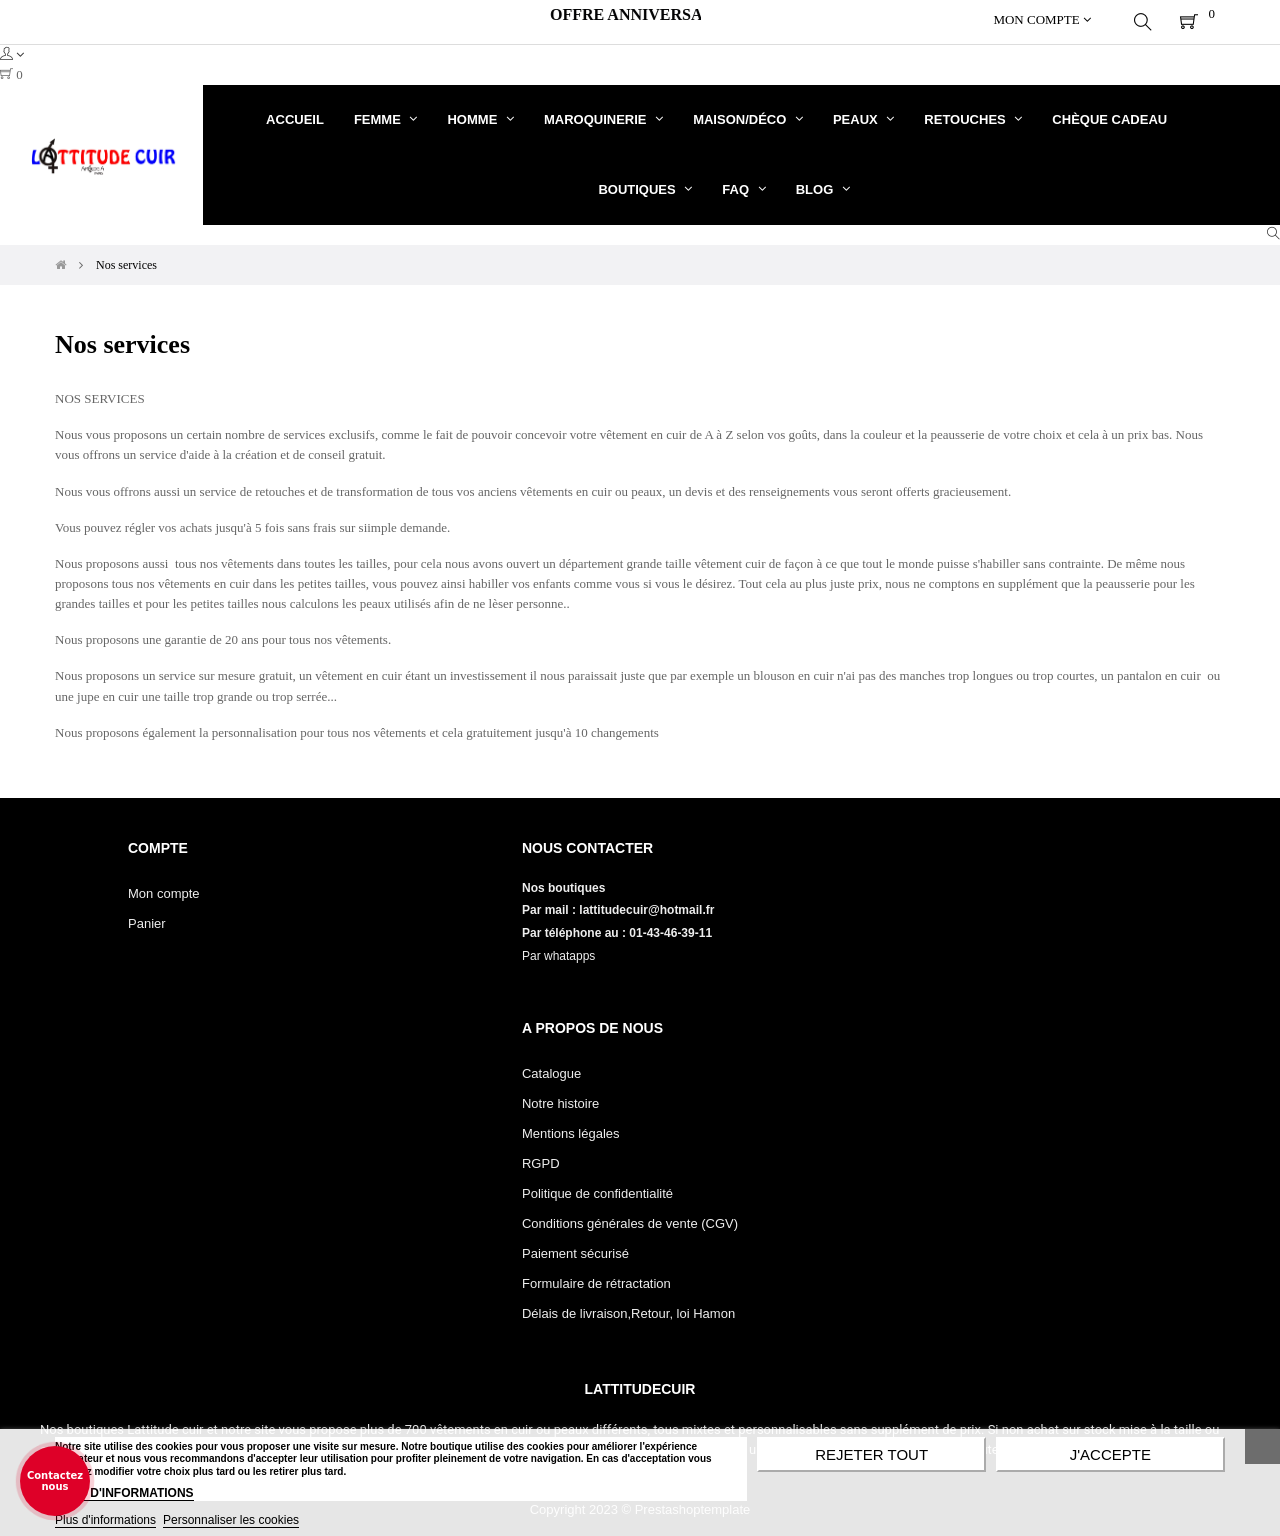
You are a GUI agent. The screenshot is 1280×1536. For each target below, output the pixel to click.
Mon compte (164, 888)
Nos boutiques (565, 883)
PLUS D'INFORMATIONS (124, 1493)
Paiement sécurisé (575, 1248)
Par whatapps (558, 951)
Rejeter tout (871, 1454)
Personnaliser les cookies (231, 1520)
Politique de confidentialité (597, 1188)
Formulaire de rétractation (596, 1278)
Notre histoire (560, 1098)
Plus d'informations (105, 1520)
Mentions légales (571, 1128)
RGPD (541, 1158)
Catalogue (551, 1068)
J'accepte (1110, 1454)
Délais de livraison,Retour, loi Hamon (628, 1308)
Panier (147, 918)
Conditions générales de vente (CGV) (630, 1218)
